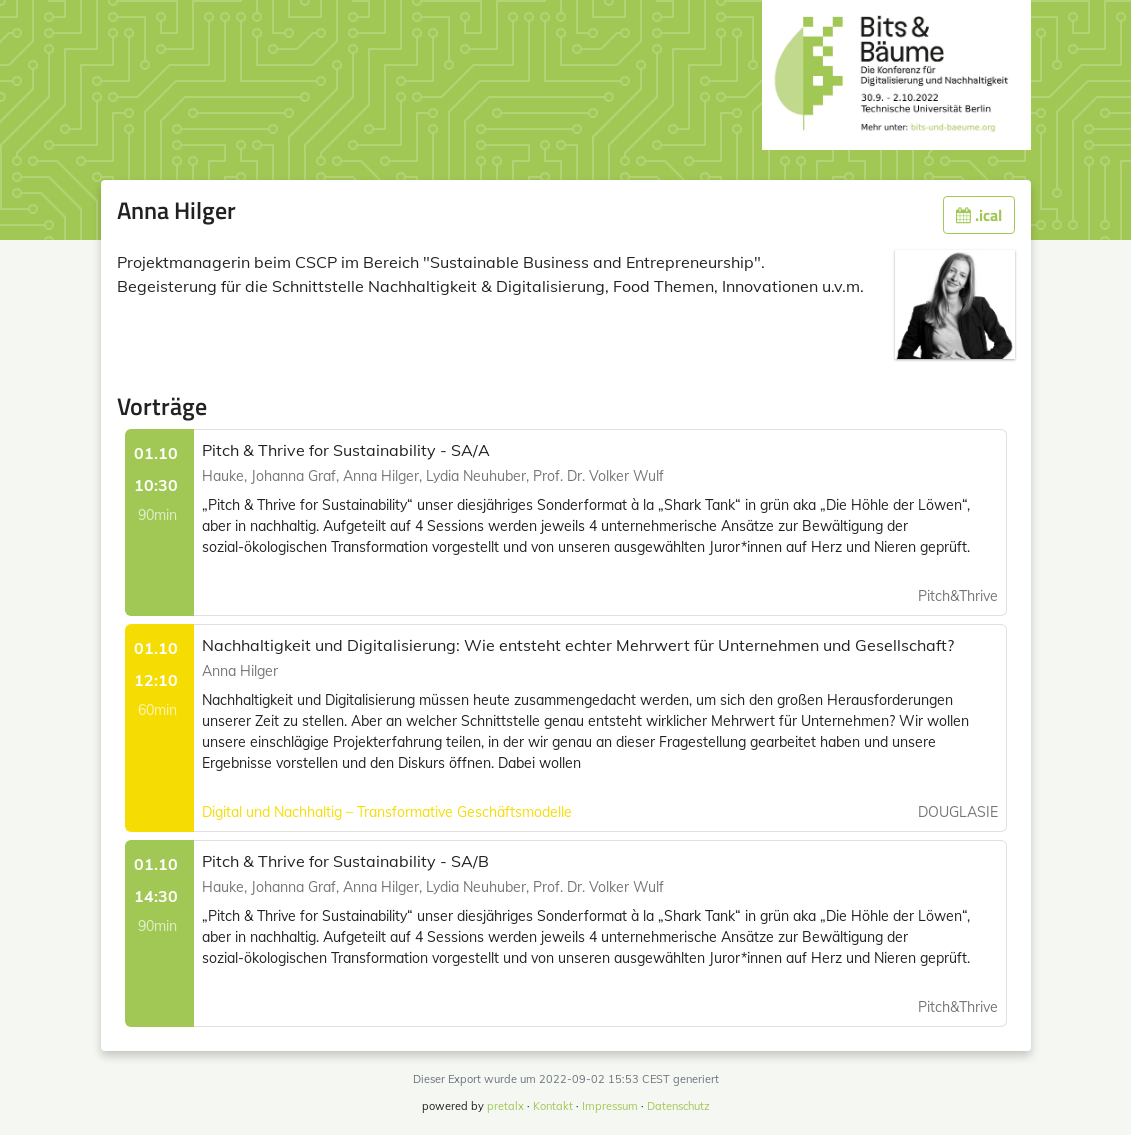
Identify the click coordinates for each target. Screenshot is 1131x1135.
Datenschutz (678, 1106)
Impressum (610, 1106)
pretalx (505, 1106)
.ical (979, 215)
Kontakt (553, 1106)
